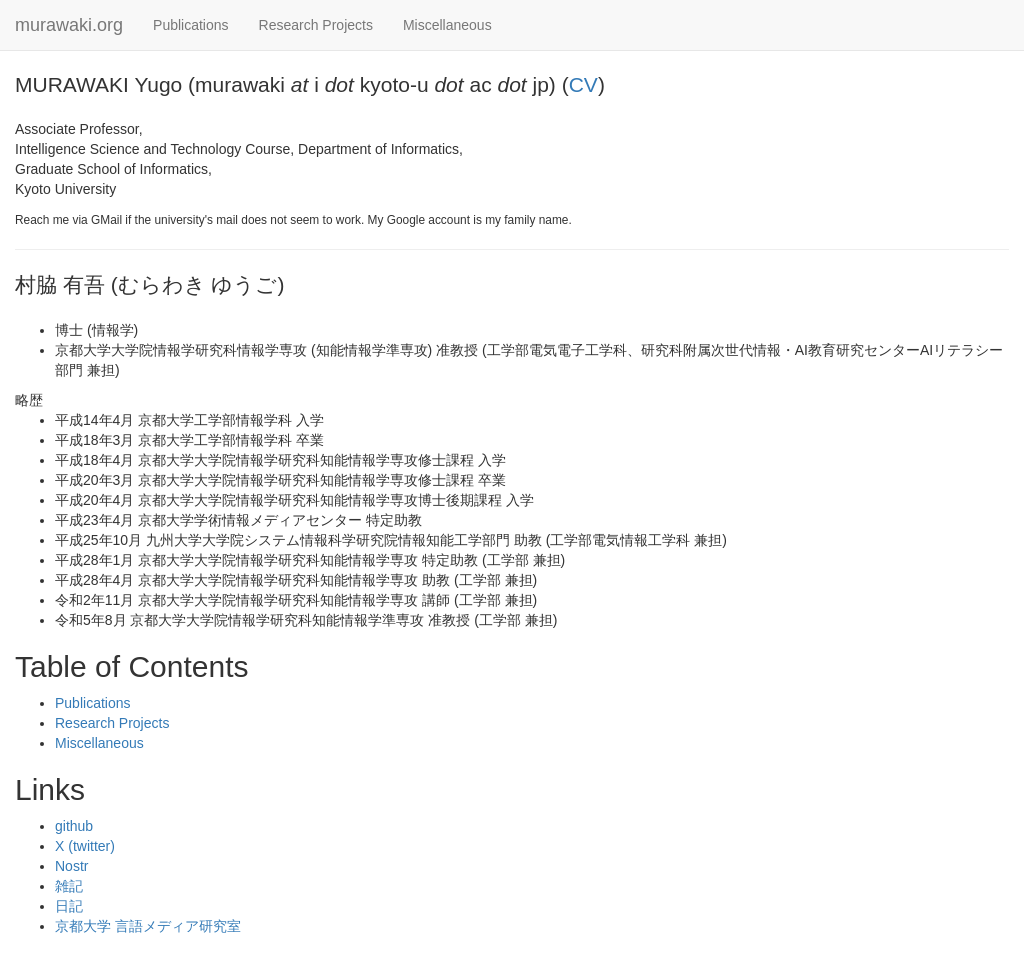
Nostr (71, 866)
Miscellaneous (447, 25)
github (74, 826)
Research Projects (316, 25)
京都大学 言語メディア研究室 (148, 926)
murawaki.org (69, 25)
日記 (69, 906)
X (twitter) (85, 846)
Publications (191, 25)
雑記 (69, 886)
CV (583, 84)
